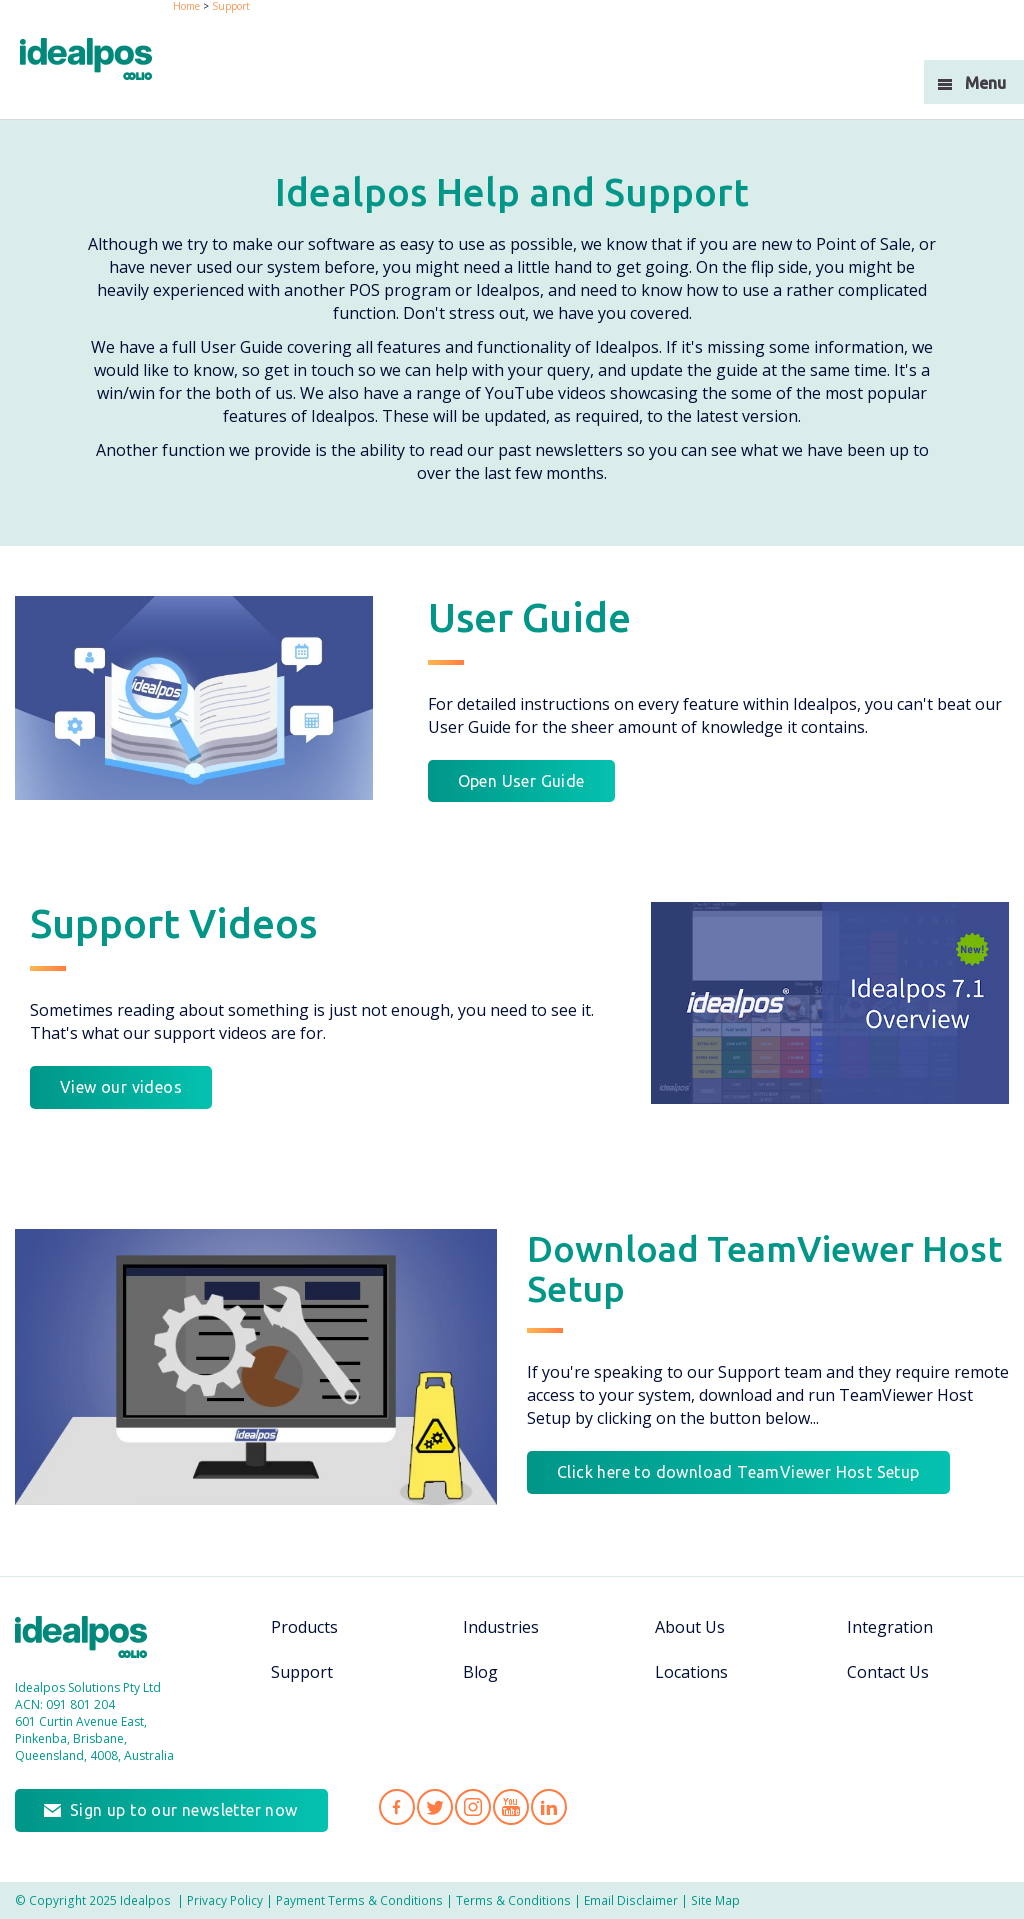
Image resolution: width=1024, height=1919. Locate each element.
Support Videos (173, 923)
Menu (985, 83)
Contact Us (888, 1672)
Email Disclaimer (631, 1900)
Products (304, 1627)
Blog (480, 1672)
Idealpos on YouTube (511, 1807)
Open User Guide (521, 781)
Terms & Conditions (513, 1900)
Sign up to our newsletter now (184, 1810)
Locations (691, 1672)
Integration (890, 1627)
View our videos (121, 1087)
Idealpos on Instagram (473, 1807)
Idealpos (91, 1639)
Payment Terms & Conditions (359, 1900)
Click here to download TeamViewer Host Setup (738, 1472)
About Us (690, 1627)
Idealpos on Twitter (435, 1807)
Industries (501, 1627)
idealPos (96, 61)
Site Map (715, 1900)
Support (302, 1672)
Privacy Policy (225, 1900)
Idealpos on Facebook (397, 1807)
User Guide (529, 617)
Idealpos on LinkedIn (549, 1807)
